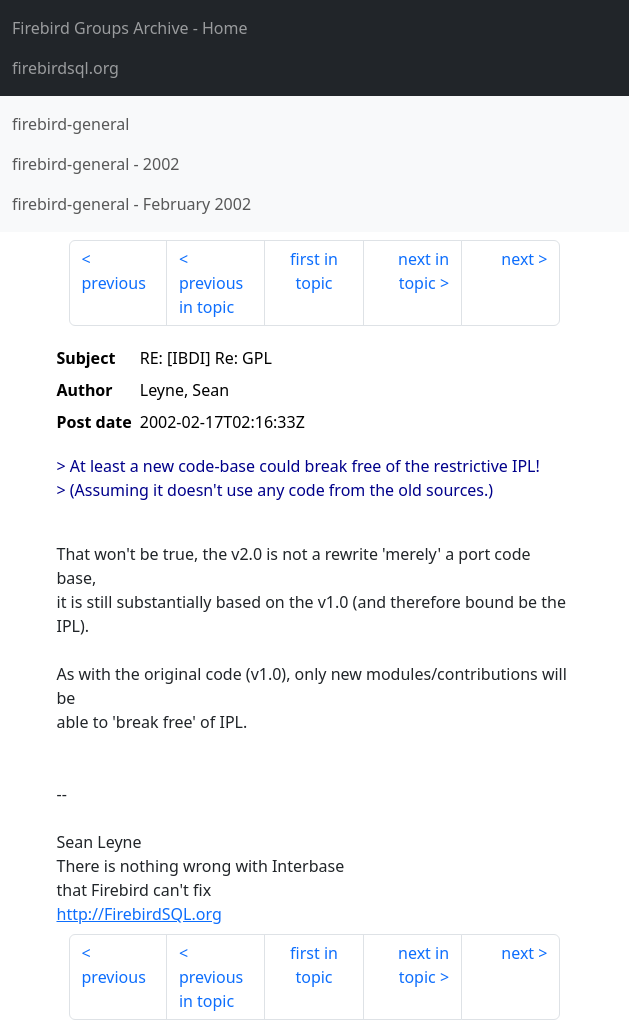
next (517, 259)
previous (114, 283)
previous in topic (211, 295)
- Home (130, 28)
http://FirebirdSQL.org (139, 914)
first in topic (314, 271)
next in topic (423, 271)
